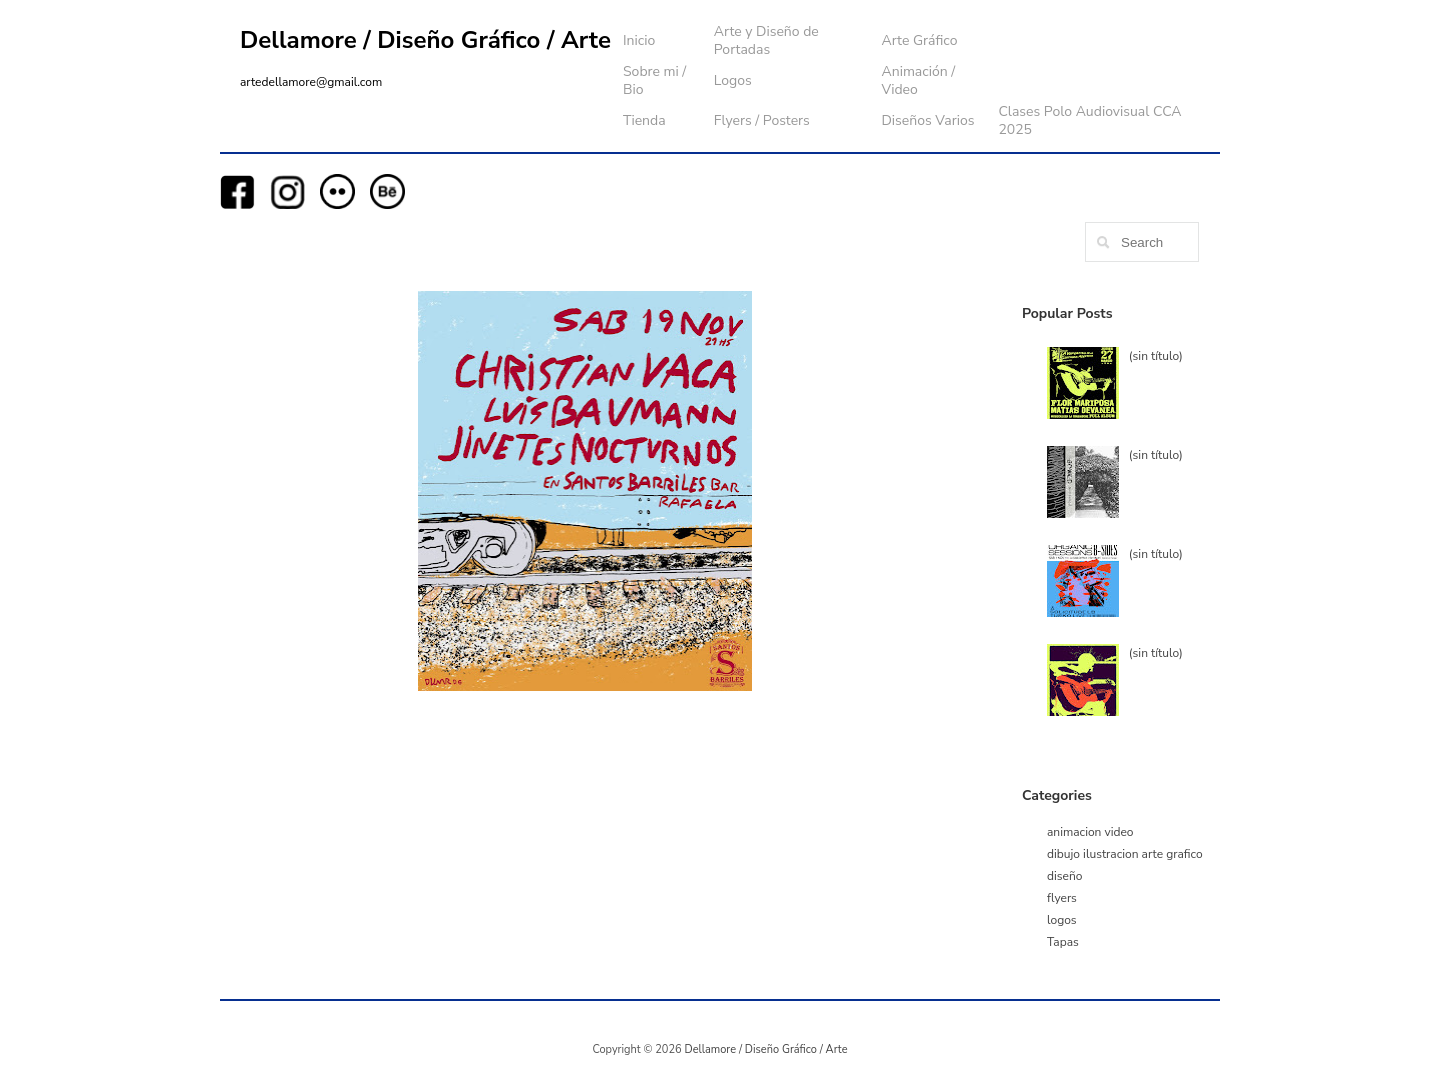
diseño (1064, 876)
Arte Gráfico (919, 40)
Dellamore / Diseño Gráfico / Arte (425, 40)
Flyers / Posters (762, 120)
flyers (1062, 898)
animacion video (1090, 832)
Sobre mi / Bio (654, 80)
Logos (733, 80)
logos (1062, 920)
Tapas (1063, 942)
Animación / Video (918, 80)
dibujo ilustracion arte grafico (1125, 854)
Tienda (644, 120)
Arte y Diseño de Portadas (766, 40)
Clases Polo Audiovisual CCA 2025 (1089, 120)
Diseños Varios (927, 120)
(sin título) (1156, 356)
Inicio (639, 40)
